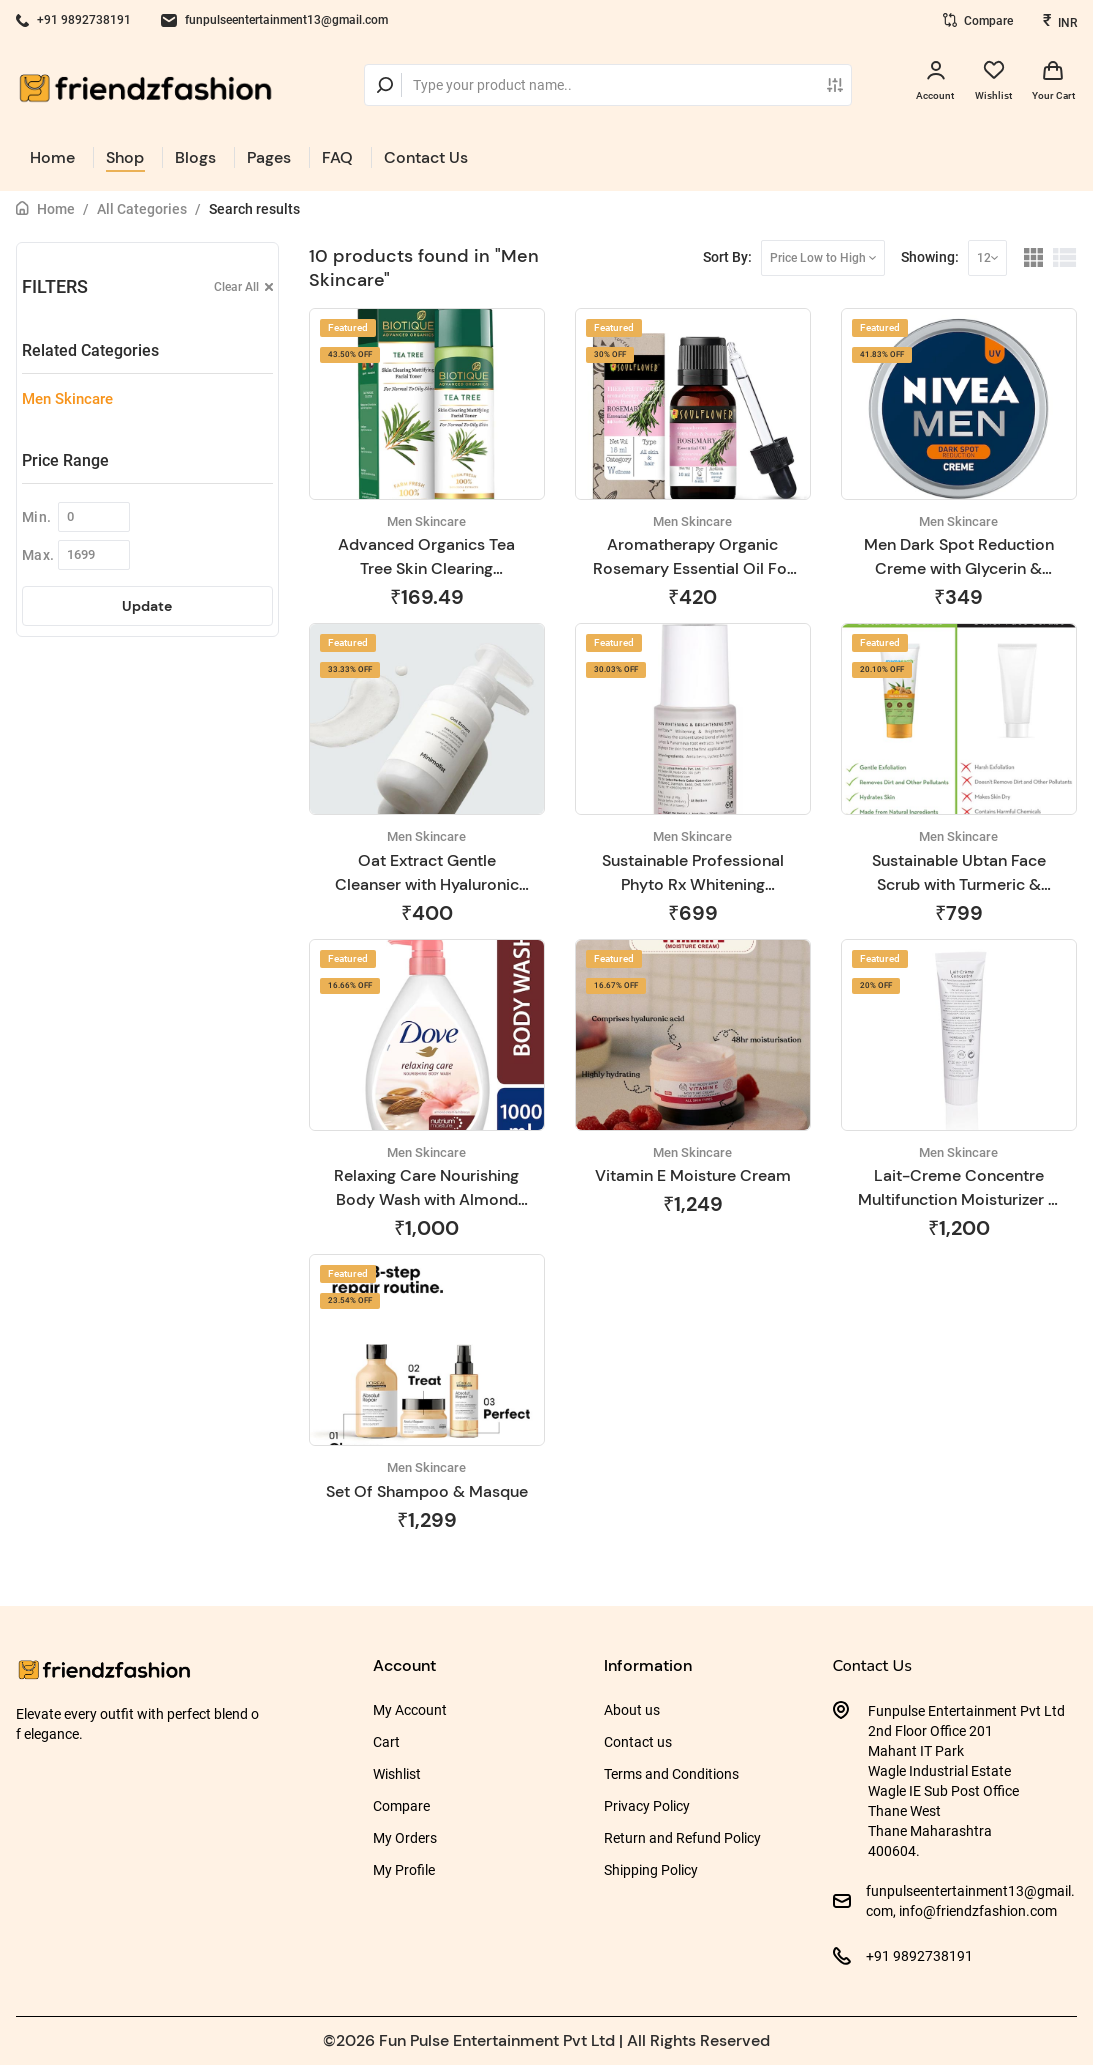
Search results (254, 209)
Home (52, 157)
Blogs (195, 157)
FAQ (337, 157)
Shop (125, 157)
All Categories (142, 209)
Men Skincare (67, 399)
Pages (269, 157)
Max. (38, 555)
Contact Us (426, 157)
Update (147, 606)
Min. (36, 517)
